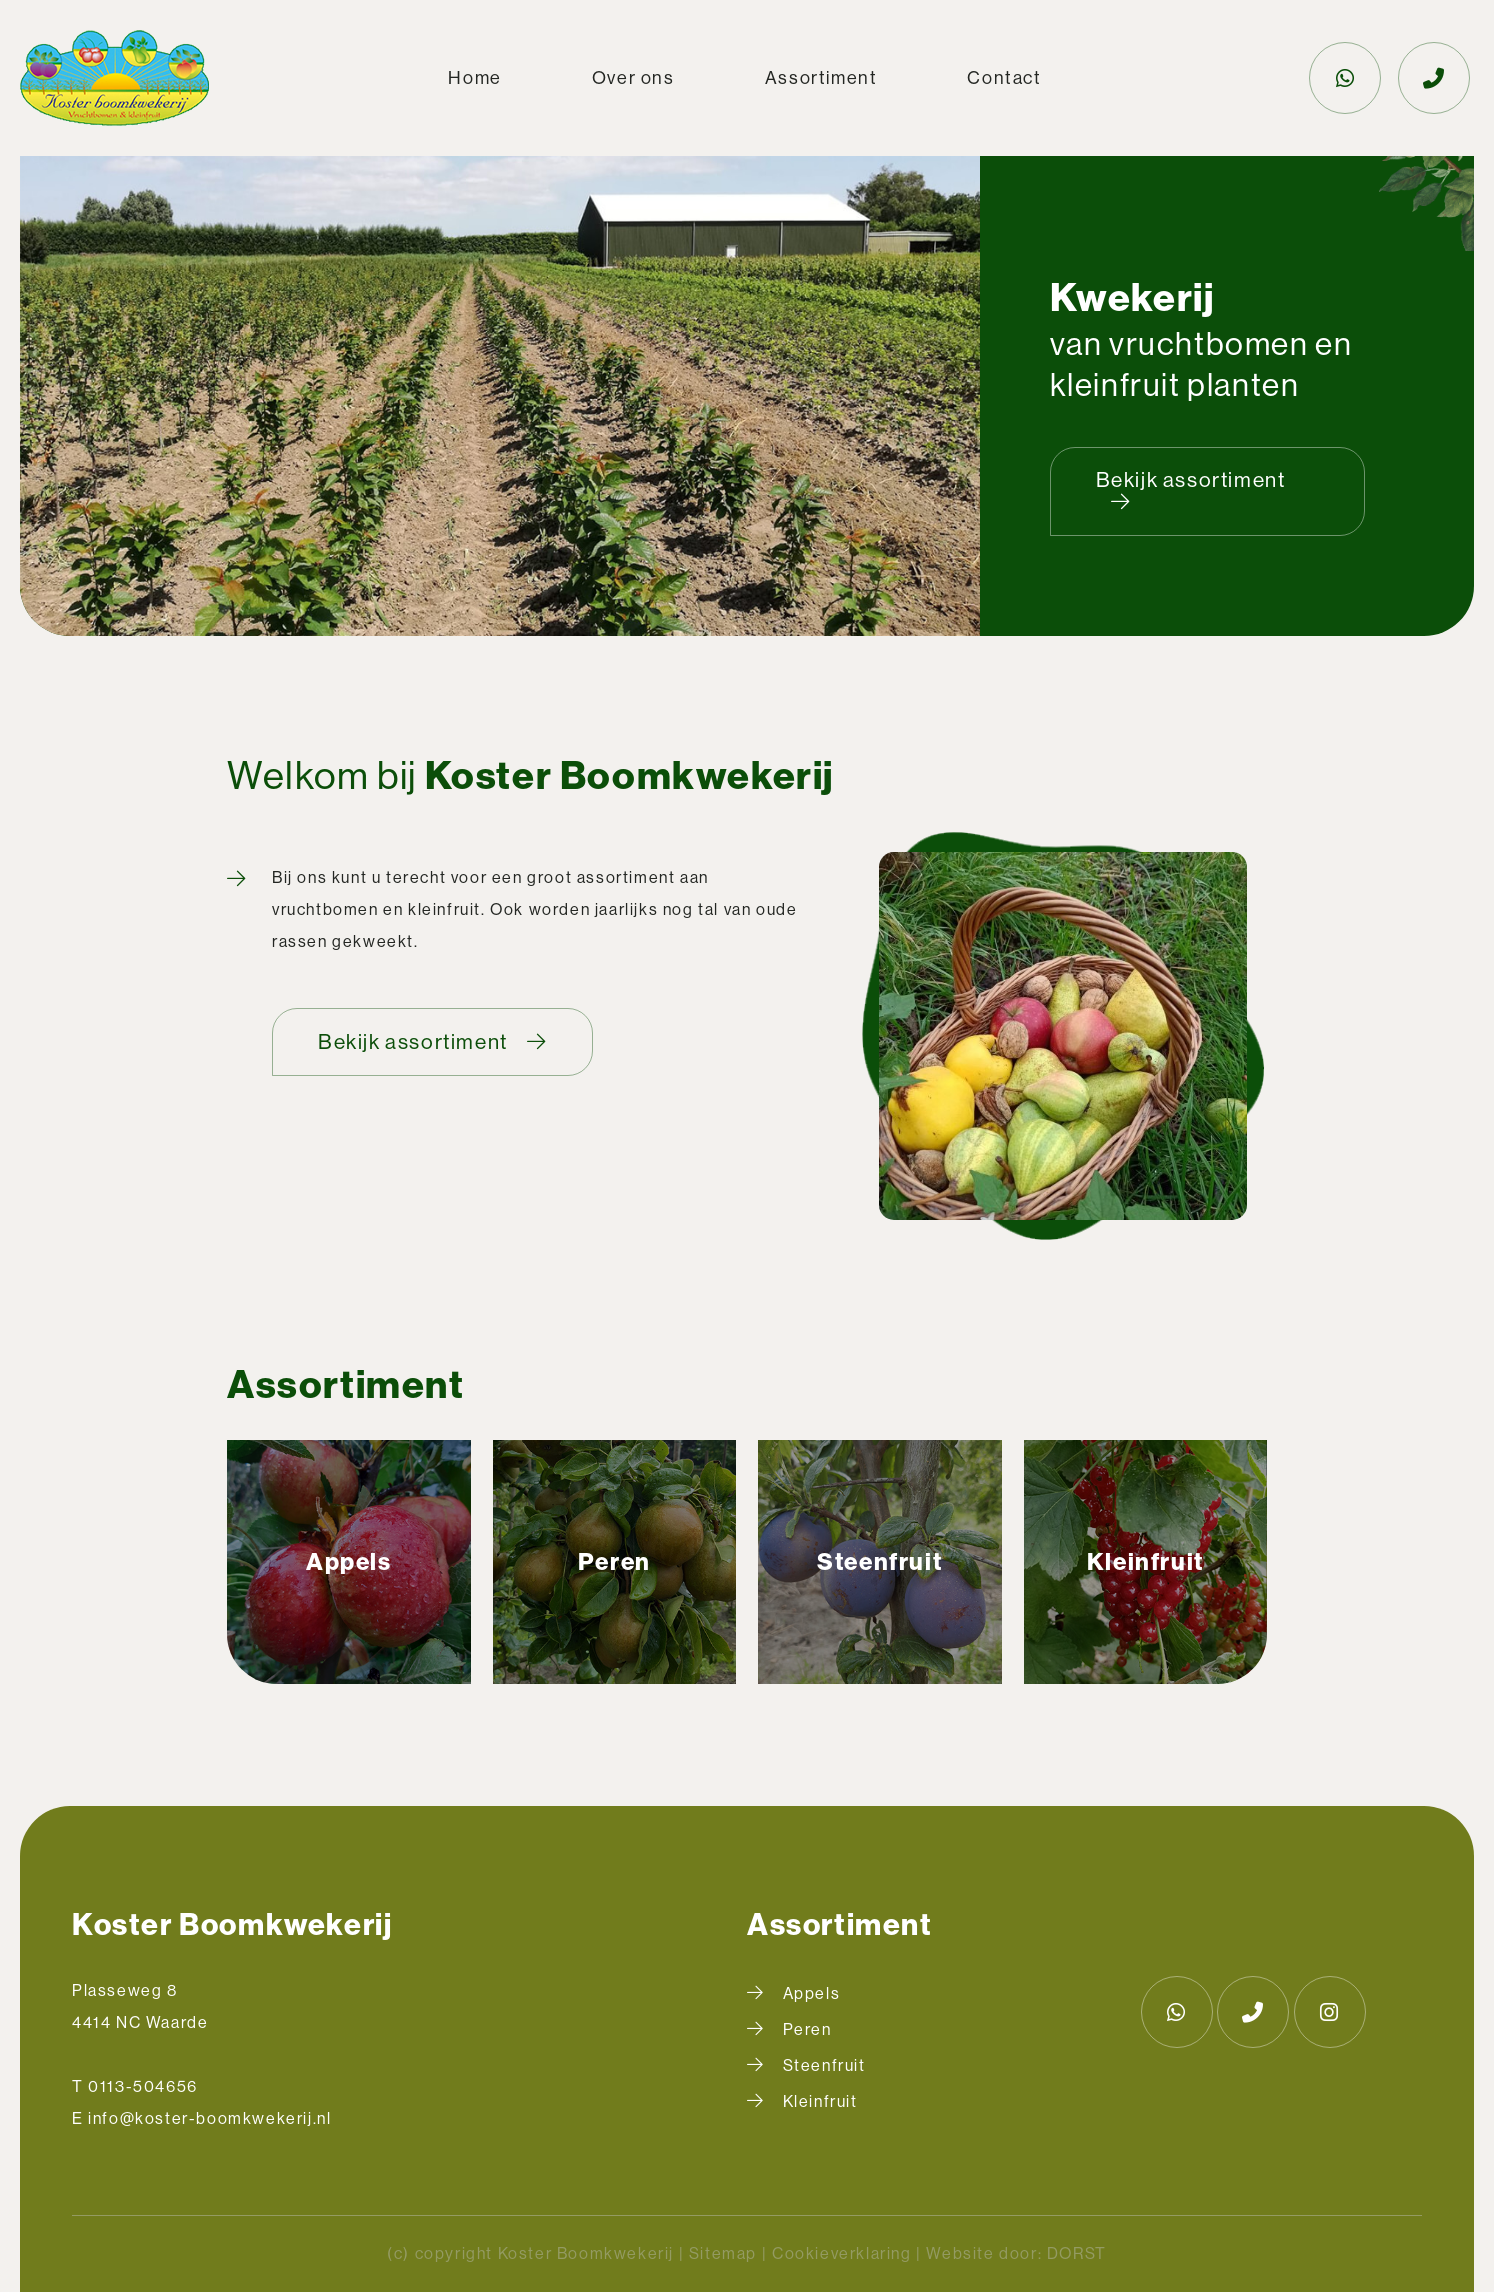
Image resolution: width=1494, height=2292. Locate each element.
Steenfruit (824, 2065)
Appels (812, 1993)
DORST (1077, 2253)
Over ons (633, 78)
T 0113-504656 (135, 2086)
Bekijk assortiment (1191, 490)
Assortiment (821, 78)
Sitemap (723, 2253)
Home (474, 78)
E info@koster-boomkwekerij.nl (201, 2118)
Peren (807, 2029)
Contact (1004, 78)
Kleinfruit (820, 2101)
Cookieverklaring (842, 2253)
